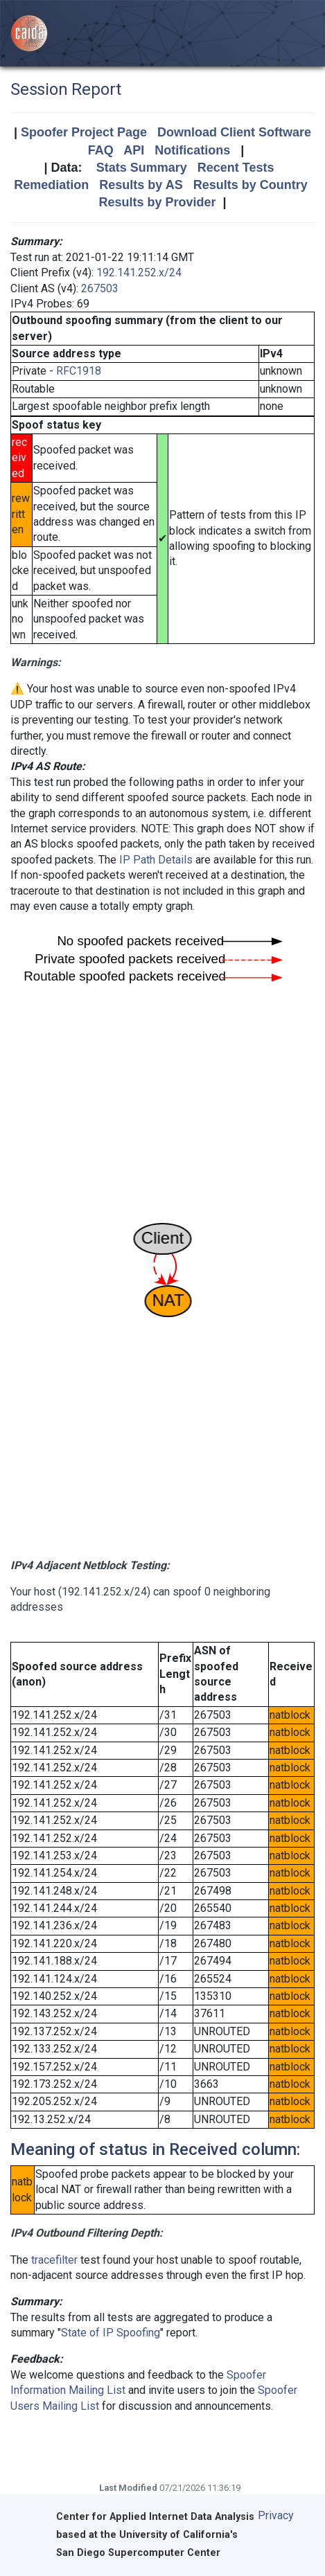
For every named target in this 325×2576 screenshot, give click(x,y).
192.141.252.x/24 (139, 272)
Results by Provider (157, 202)
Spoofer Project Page (84, 132)
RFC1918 (78, 370)
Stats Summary (141, 168)
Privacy (276, 2515)
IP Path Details (156, 859)
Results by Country (250, 185)
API (133, 150)
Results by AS (140, 185)
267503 (99, 288)
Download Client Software (234, 132)
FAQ (101, 150)
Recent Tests (235, 168)
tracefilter (54, 2259)
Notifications (192, 150)
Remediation (51, 185)
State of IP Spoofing (110, 2332)
